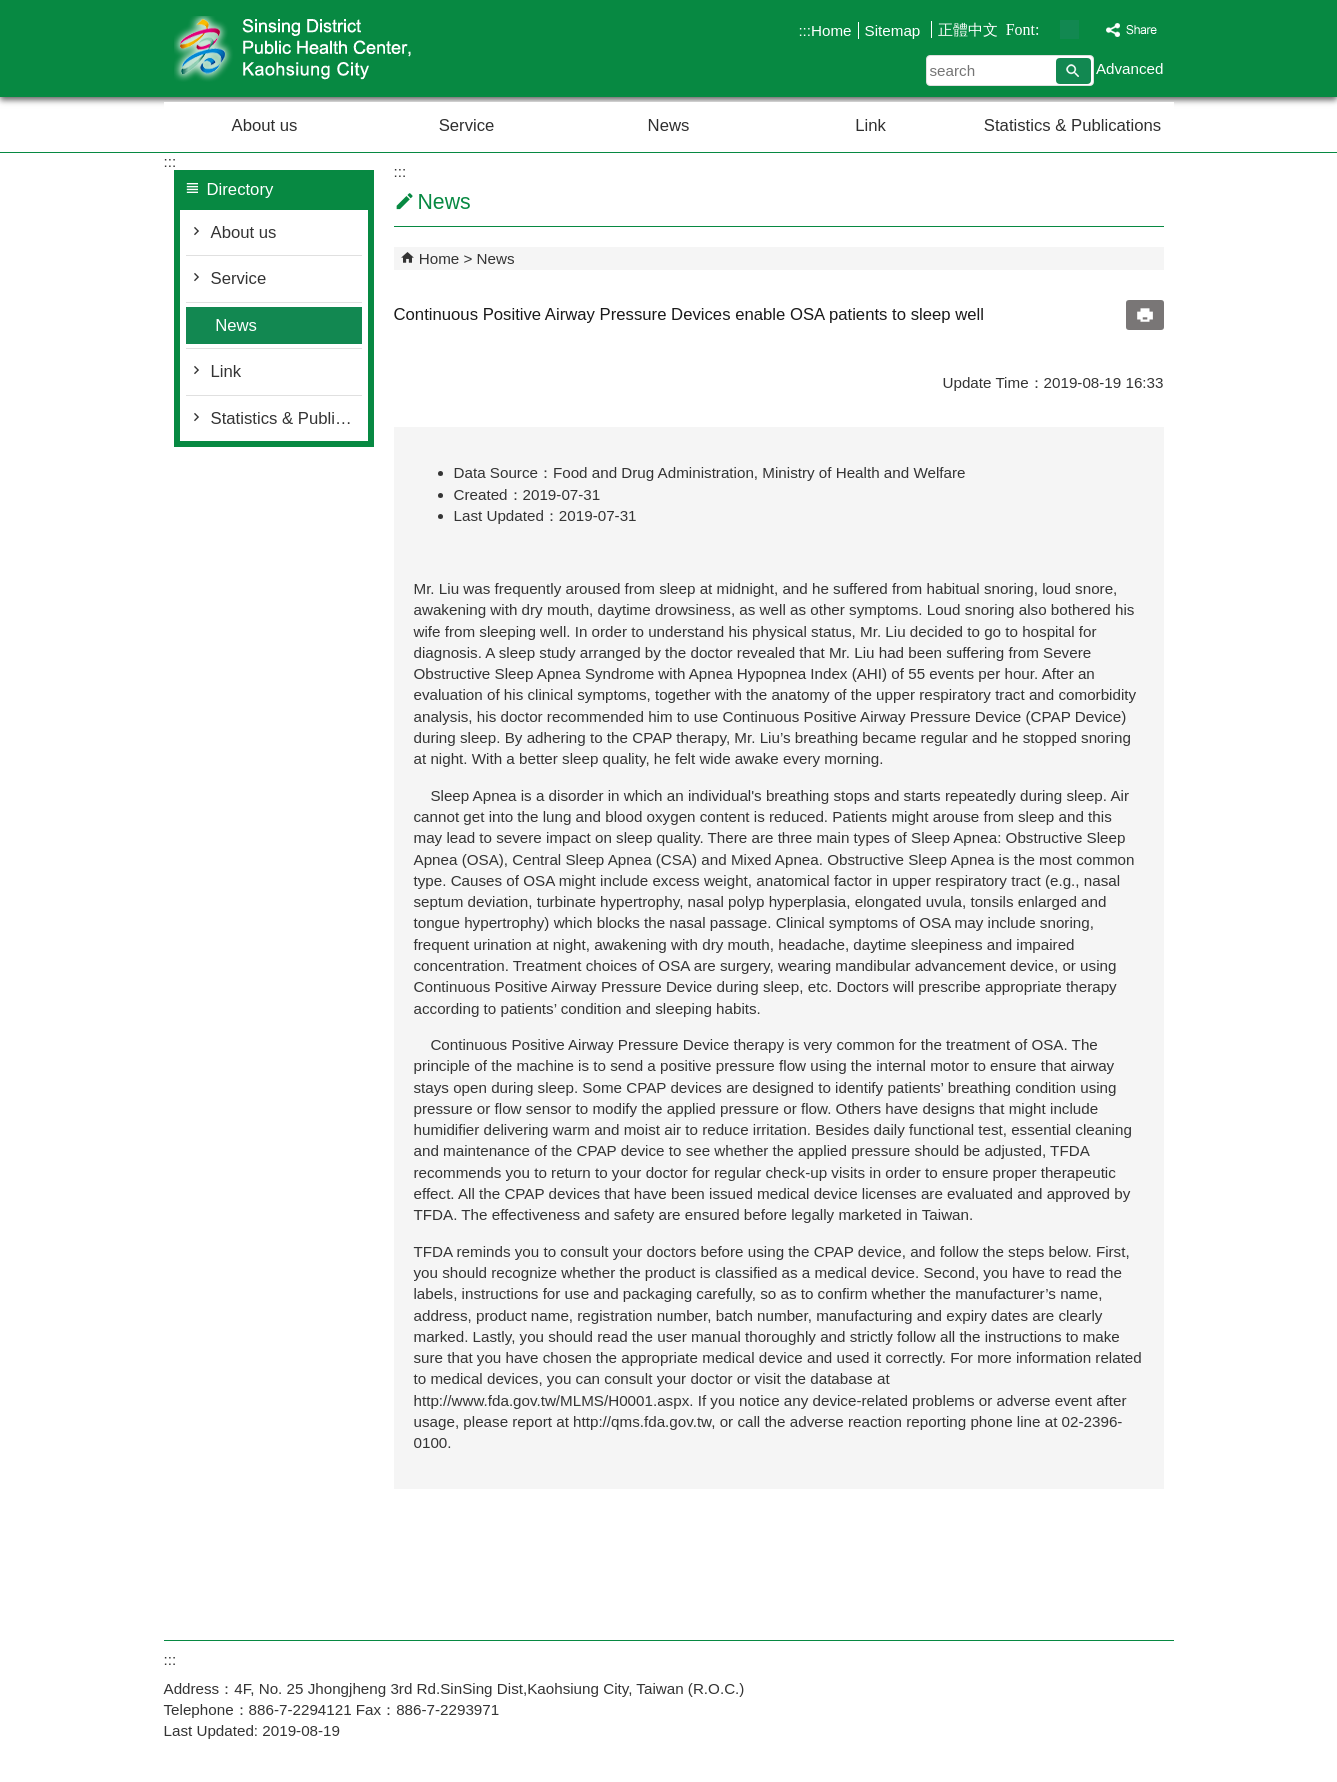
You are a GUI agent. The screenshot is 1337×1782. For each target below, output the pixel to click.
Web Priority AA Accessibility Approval (1101, 1675)
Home (831, 30)
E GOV (1002, 1673)
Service (467, 125)
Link (870, 125)
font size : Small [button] (1048, 29)
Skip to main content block (10, 10)
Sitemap (895, 30)
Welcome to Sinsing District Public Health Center (333, 48)
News (669, 125)
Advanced (1130, 68)
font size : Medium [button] (1069, 29)
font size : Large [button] (1090, 29)
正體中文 (968, 29)
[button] (1073, 71)
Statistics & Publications (1072, 125)
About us (265, 125)
